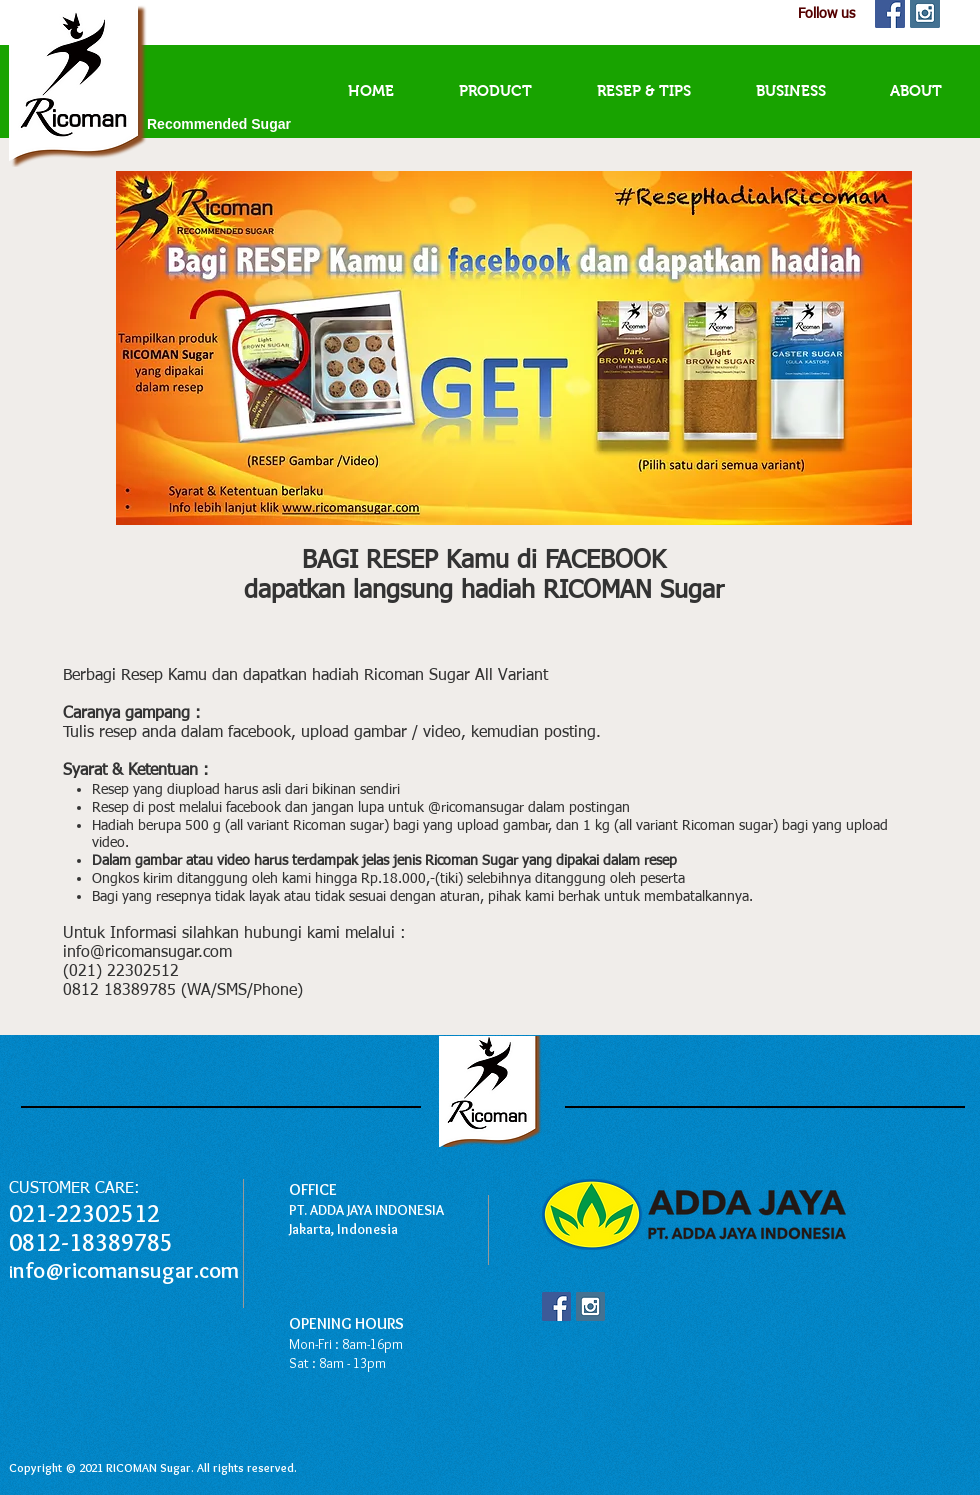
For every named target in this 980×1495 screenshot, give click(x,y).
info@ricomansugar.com (147, 953)
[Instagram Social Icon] (590, 1306)
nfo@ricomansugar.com (126, 1270)
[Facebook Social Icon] (556, 1306)
